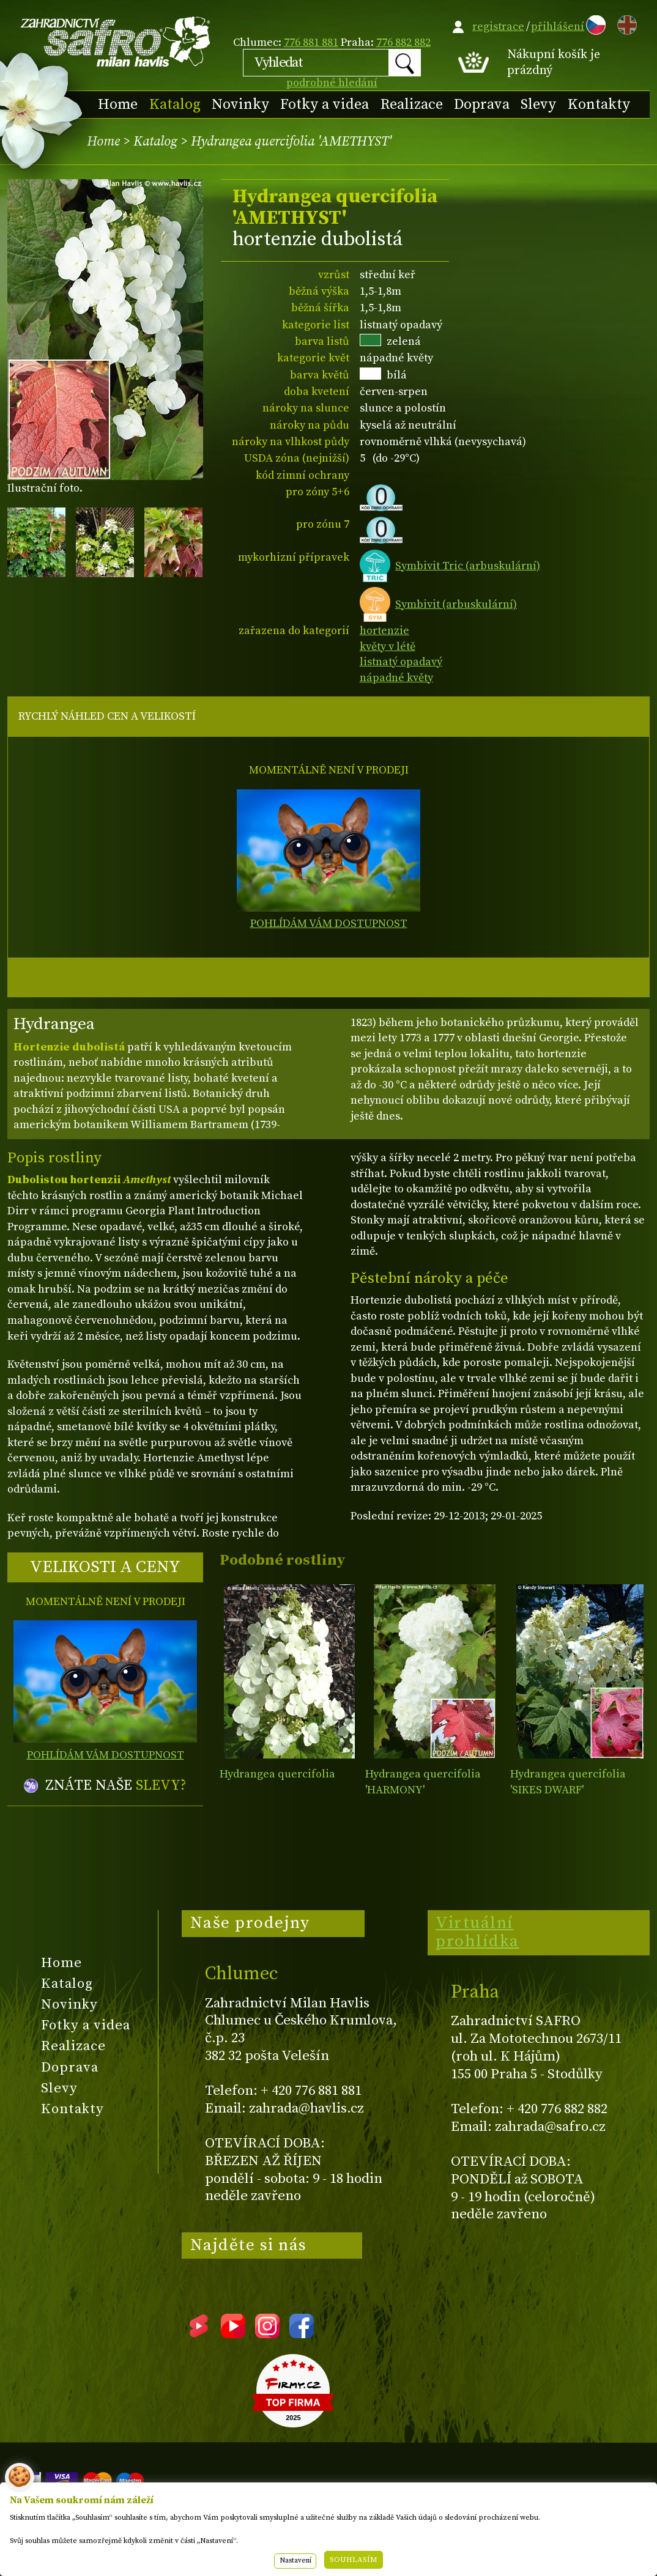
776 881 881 (311, 42)
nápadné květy (396, 678)
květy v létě (387, 647)
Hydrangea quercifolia (277, 1774)
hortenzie (384, 631)
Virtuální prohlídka (477, 1932)
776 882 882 (403, 42)
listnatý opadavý (401, 662)
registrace (498, 27)
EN (624, 23)
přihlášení (557, 27)
